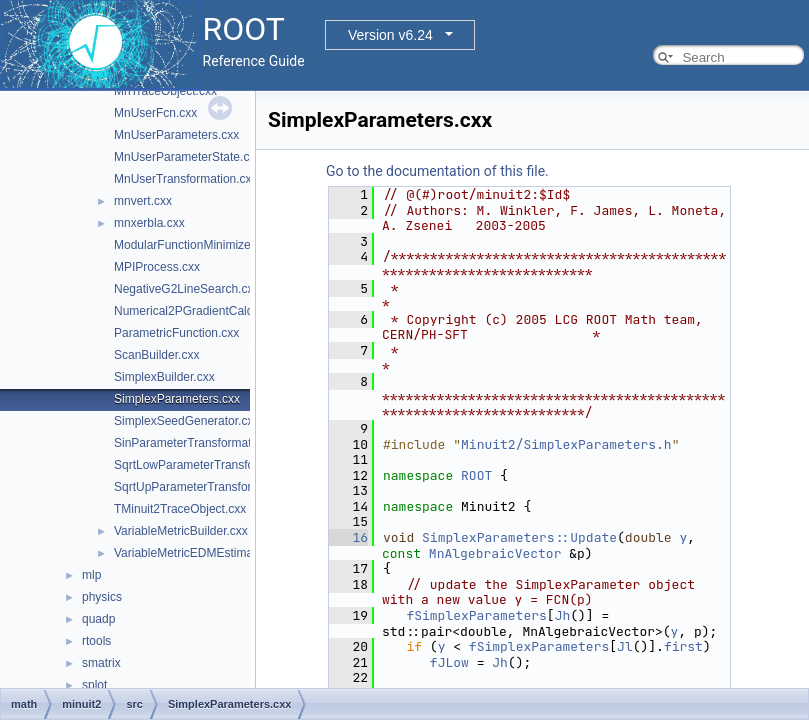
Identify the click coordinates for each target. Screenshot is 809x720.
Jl (625, 646)
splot (94, 685)
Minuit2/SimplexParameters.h (566, 444)
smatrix (101, 663)
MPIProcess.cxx (157, 267)
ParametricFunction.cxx (176, 333)
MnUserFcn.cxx (155, 113)
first (683, 646)
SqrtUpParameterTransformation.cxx (211, 487)
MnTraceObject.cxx (165, 91)
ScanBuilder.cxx (156, 355)
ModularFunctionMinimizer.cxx (194, 245)
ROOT (476, 475)
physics (102, 597)
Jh (563, 615)
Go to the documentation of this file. (437, 171)
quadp (98, 619)
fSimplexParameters (476, 615)
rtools (96, 641)
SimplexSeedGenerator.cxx (186, 421)
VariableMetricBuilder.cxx (181, 531)
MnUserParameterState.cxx (187, 157)
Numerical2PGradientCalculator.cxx (208, 311)
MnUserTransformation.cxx (186, 179)
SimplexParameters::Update (519, 537)
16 (348, 537)
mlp (91, 575)
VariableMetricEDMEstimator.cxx (201, 553)
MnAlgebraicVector (495, 553)
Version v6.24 (390, 35)
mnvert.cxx (143, 201)
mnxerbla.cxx (149, 223)
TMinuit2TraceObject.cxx (180, 509)
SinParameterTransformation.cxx (201, 443)
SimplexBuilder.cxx (164, 377)
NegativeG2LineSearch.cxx (186, 289)
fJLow (449, 662)
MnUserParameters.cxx (176, 135)
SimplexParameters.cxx (177, 399)
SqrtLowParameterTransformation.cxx (215, 465)
